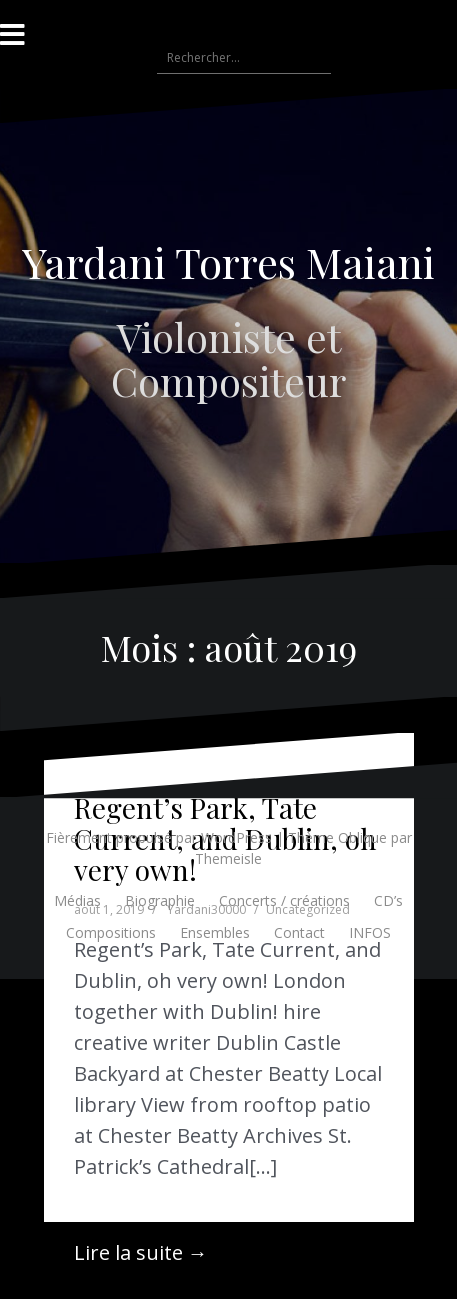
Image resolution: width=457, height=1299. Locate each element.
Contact (299, 932)
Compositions (111, 932)
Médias (77, 900)
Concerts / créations (284, 900)
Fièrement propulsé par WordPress (159, 837)
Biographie (160, 900)
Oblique (362, 837)
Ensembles (215, 932)
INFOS (370, 932)
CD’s (388, 900)
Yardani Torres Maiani (228, 262)
